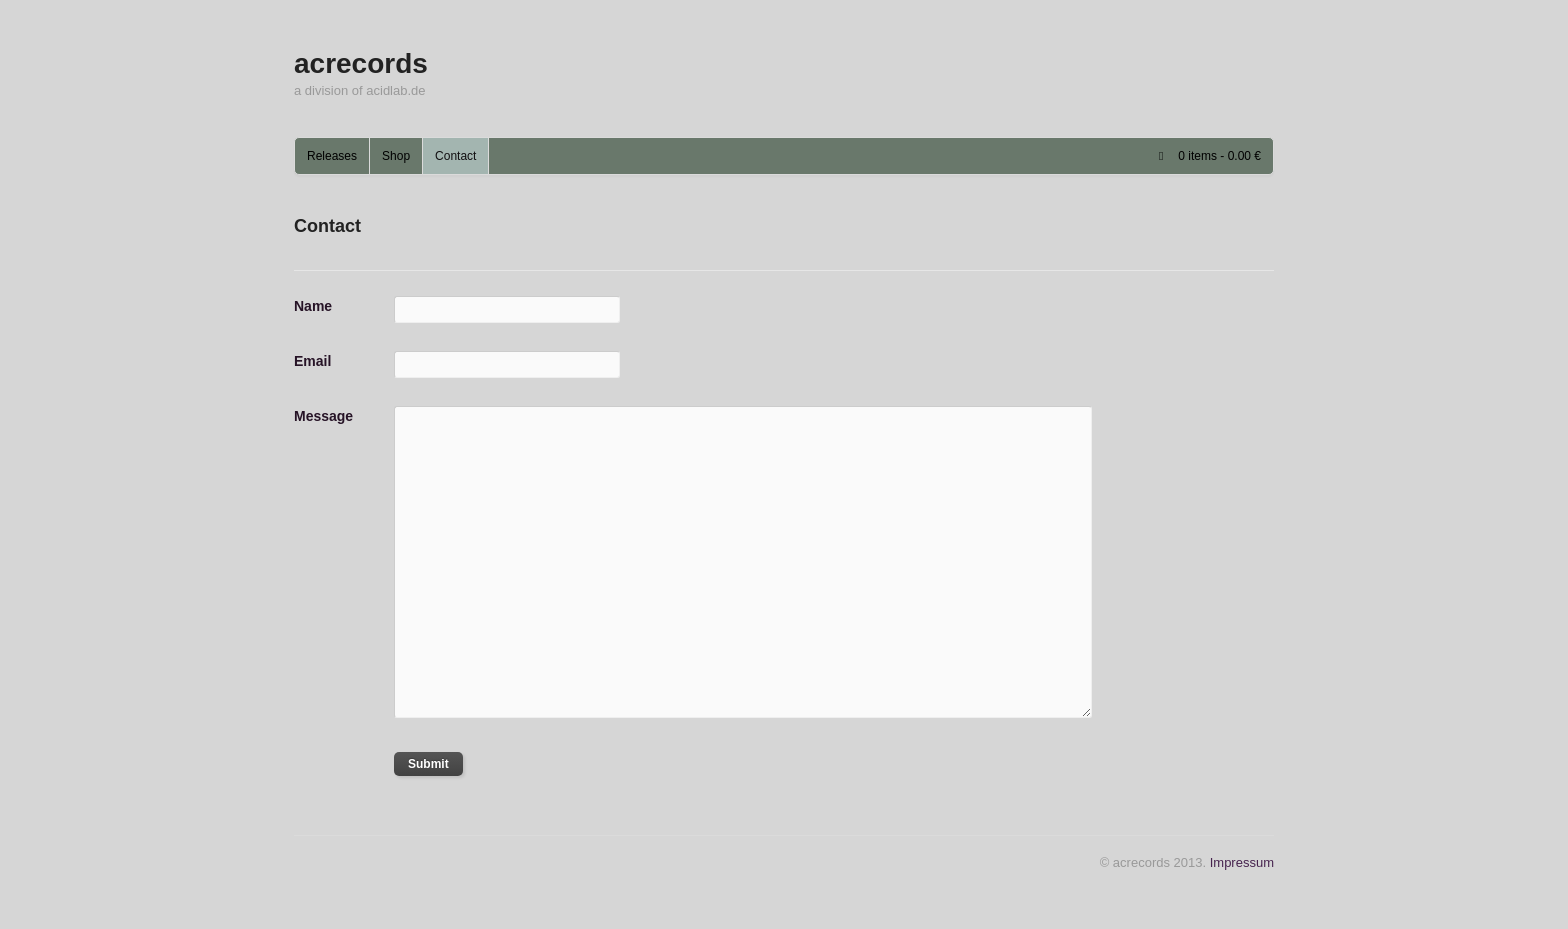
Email (312, 361)
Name (313, 306)
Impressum (1242, 862)
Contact (455, 156)
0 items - (1219, 156)
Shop (396, 156)
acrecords (361, 63)
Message (323, 416)
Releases (332, 156)
